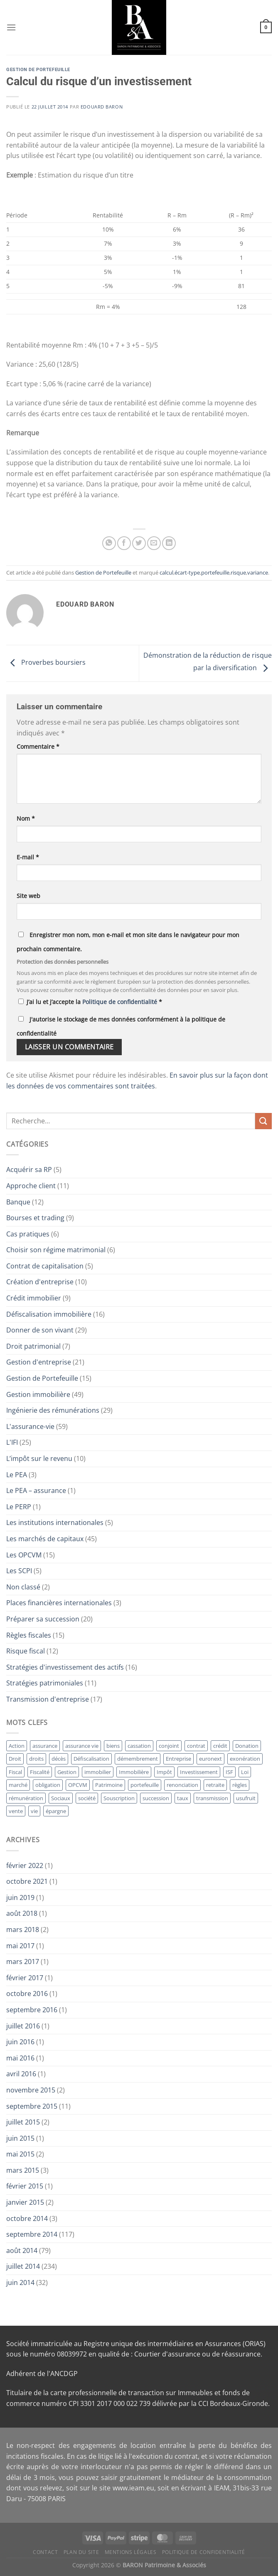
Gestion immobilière (38, 1394)
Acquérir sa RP (29, 1169)
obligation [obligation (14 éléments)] (47, 1785)
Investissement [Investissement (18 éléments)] (199, 1772)
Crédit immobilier (33, 1298)
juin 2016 (20, 2041)
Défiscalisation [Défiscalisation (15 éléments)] (91, 1758)
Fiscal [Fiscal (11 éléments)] (15, 1772)
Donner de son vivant (40, 1330)
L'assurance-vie (30, 1426)
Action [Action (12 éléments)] (17, 1745)
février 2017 (24, 1977)
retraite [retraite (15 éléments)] (215, 1785)
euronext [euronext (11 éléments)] (210, 1758)
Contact (45, 2552)
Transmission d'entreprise (47, 1699)
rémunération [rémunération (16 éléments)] (26, 1798)
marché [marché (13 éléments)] (18, 1785)
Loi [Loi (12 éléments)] (244, 1772)
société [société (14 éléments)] (87, 1798)
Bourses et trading (35, 1217)
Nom (26, 818)
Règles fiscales (28, 1635)
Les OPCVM (24, 1554)
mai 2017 (20, 1945)
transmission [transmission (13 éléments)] (212, 1798)
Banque (18, 1202)
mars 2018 (22, 1929)
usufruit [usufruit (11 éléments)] (246, 1798)
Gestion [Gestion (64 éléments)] (66, 1772)
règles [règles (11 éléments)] (239, 1785)
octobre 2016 (27, 1993)
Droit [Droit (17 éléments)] (15, 1758)
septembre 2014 (31, 2234)
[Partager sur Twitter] (139, 543)
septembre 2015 (31, 2106)
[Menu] (11, 27)
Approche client (31, 1185)
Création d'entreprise (40, 1281)
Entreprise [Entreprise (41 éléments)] (178, 1758)
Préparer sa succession (42, 1619)
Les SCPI (19, 1570)
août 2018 (21, 1913)
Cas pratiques (27, 1234)
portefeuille (215, 572)
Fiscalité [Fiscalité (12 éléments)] (39, 1772)
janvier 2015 (25, 2202)
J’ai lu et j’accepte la (90, 1002)
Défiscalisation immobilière (48, 1314)
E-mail (28, 857)
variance (257, 572)
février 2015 (24, 2186)
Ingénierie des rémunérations (52, 1410)
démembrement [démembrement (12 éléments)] (137, 1758)
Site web (28, 896)
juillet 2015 (23, 2122)
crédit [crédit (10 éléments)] (220, 1745)
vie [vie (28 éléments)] (34, 1811)
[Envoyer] (263, 1121)
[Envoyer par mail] (154, 543)
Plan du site (81, 2552)
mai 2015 (20, 2154)
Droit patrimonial (33, 1346)
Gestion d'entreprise (38, 1362)
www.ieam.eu (133, 2487)
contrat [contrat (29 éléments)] (196, 1745)
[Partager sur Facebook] (124, 543)
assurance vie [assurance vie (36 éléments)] (81, 1745)
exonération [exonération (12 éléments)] (245, 1758)
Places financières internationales (59, 1602)
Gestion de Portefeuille (38, 69)
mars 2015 (22, 2170)
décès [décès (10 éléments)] (59, 1758)
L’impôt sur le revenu (39, 1458)
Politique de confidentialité (120, 1002)
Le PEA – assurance (36, 1490)
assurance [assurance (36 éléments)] (44, 1745)
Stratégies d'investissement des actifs (65, 1667)
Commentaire (38, 746)
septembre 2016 (31, 2009)
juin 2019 (20, 1897)
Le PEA (16, 1474)
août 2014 (21, 2250)
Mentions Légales (131, 2552)
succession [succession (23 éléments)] (156, 1798)
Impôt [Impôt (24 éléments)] (164, 1772)
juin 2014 (20, 2282)
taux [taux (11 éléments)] (182, 1798)
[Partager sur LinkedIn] (169, 543)
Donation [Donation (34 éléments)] (246, 1745)
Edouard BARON (102, 107)
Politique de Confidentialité (203, 2552)
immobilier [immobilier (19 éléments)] (97, 1772)
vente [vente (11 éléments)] (16, 1811)
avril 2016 (21, 2073)
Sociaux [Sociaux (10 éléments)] (60, 1798)
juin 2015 (20, 2138)
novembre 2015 (30, 2090)
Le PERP (18, 1506)
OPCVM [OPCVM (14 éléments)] (77, 1785)
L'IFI (12, 1442)
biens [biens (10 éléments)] (113, 1745)
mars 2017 (22, 1961)
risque (238, 572)
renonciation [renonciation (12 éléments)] (182, 1785)
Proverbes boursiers (46, 662)
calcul (166, 572)
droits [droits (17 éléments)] (36, 1758)
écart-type (187, 572)
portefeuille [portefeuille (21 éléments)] (144, 1785)
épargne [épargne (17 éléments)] (56, 1811)
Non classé (23, 1586)
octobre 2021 (27, 1881)
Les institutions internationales (54, 1522)
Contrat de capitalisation (45, 1266)
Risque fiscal (25, 1651)
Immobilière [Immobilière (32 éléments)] (134, 1772)
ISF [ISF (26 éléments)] (229, 1772)
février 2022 (24, 1865)
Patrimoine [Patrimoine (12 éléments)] (109, 1785)
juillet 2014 (23, 2266)
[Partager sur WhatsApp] (109, 543)
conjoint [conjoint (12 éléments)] (169, 1745)
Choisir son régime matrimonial (56, 1249)
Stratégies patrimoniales (44, 1683)
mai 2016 (20, 2058)
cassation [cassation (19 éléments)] (139, 1745)
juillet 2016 (23, 2026)
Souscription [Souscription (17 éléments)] (119, 1798)
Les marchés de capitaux (45, 1538)
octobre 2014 (27, 2218)
